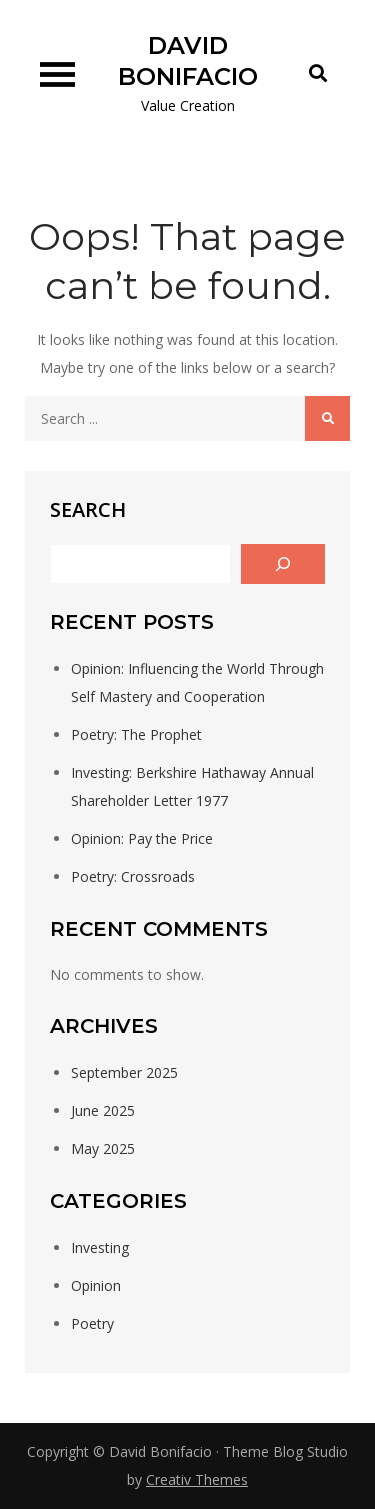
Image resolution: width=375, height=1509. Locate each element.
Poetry (92, 1323)
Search (88, 509)
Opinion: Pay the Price (142, 838)
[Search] (283, 564)
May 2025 (103, 1148)
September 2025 (124, 1072)
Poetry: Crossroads (133, 876)
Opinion (96, 1285)
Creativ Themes (197, 1479)
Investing (100, 1247)
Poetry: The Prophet (136, 734)
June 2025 (103, 1110)
